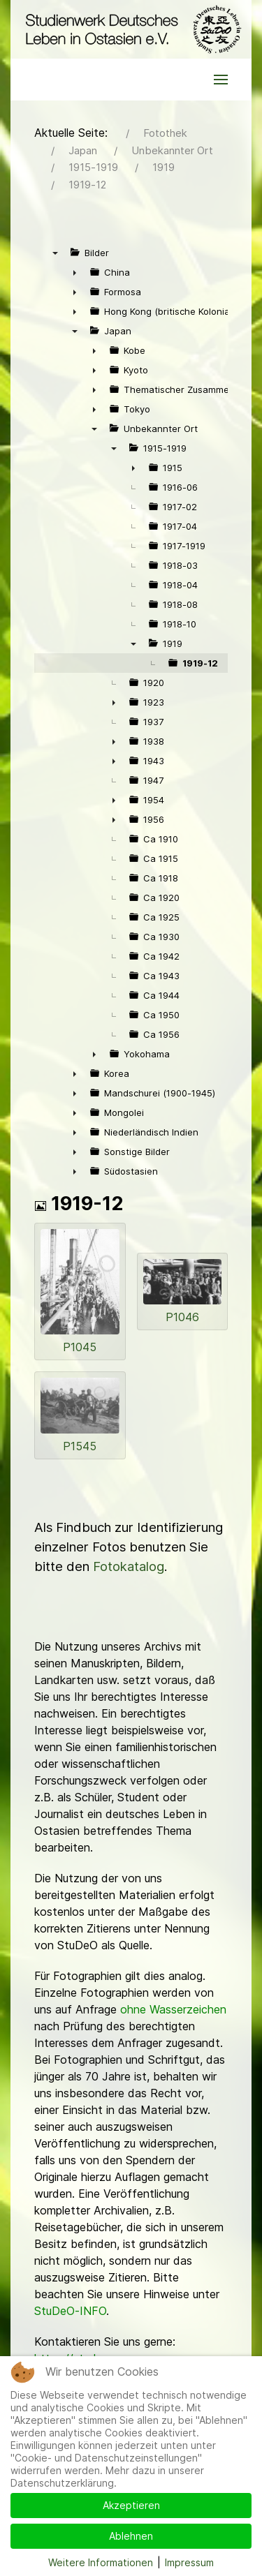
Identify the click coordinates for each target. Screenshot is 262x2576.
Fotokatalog (128, 1566)
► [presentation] (75, 272)
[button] (221, 79)
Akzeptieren (131, 2505)
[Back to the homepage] (131, 29)
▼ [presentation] (55, 252)
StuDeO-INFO (70, 2311)
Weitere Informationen (100, 2562)
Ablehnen (131, 2536)
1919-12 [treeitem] (200, 663)
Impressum (189, 2562)
